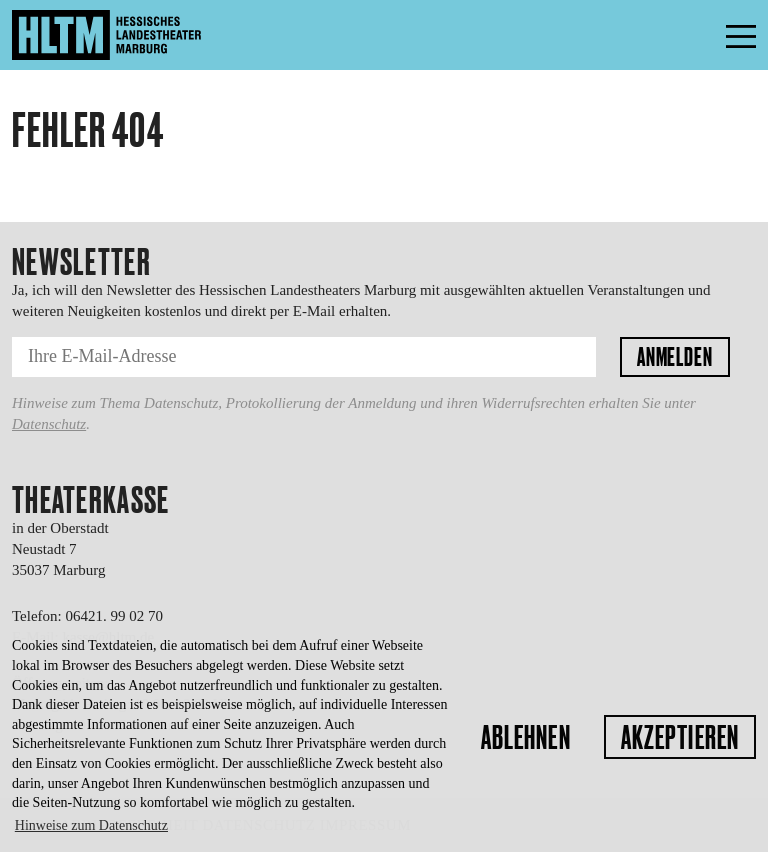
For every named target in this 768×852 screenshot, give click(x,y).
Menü (696, 35)
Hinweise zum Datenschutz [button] (91, 825)
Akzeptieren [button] (680, 737)
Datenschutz (49, 424)
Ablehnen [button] (526, 737)
